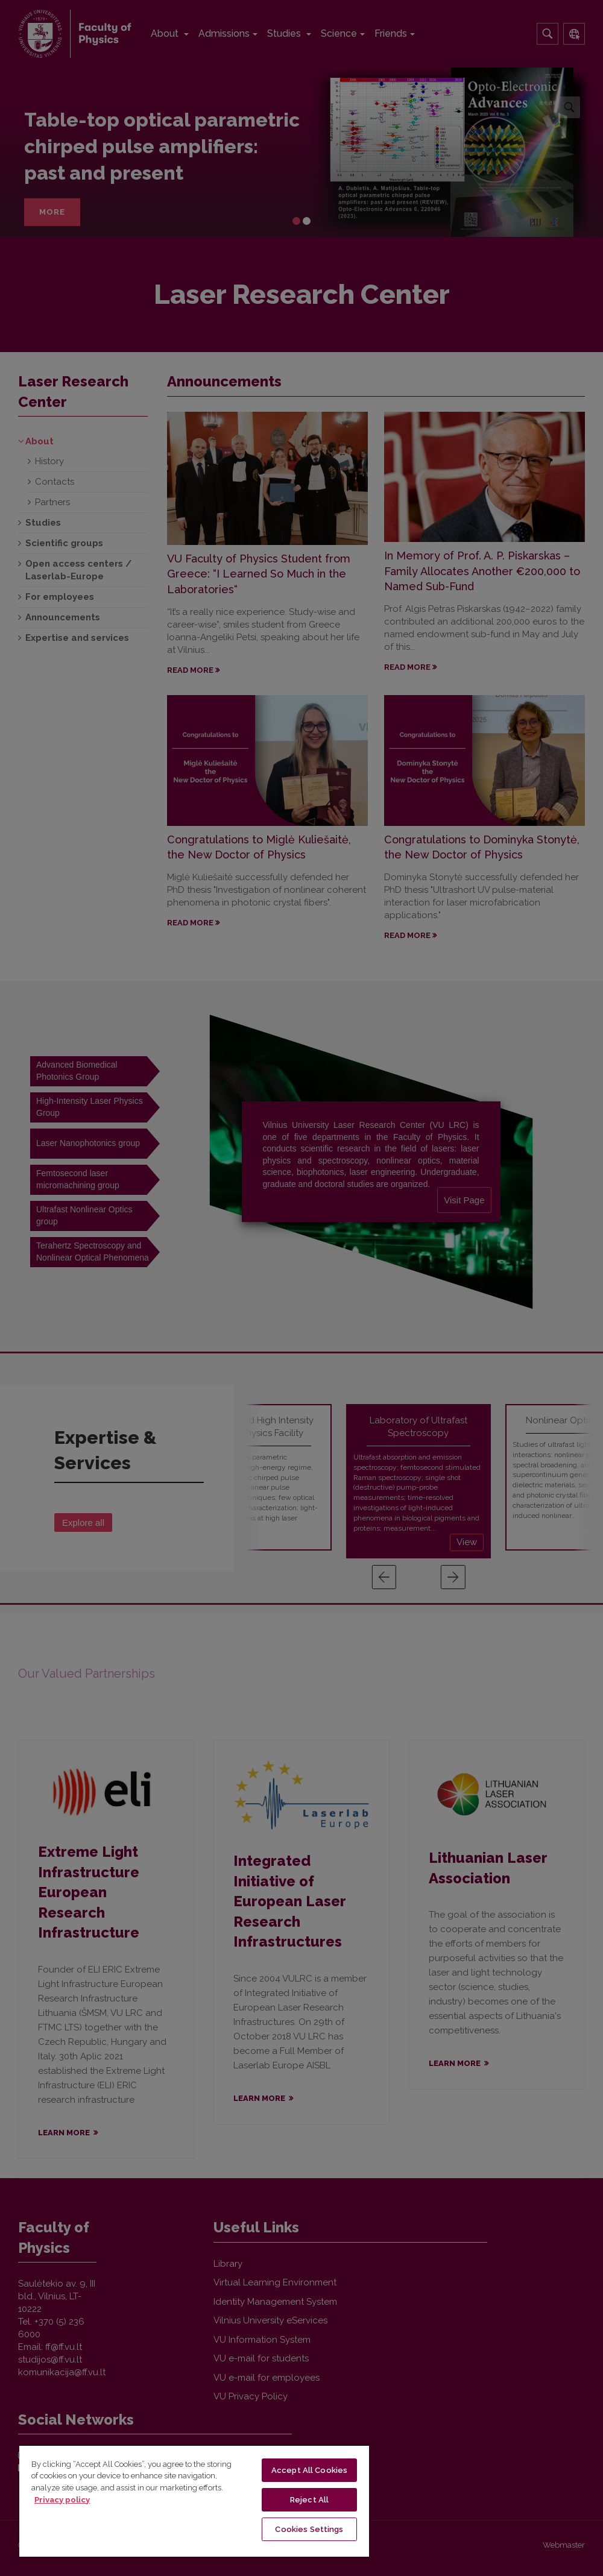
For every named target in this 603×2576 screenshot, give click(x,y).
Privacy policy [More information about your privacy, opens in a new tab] (62, 2499)
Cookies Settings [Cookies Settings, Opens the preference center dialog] (309, 2529)
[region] (194, 2501)
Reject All (309, 2499)
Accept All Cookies (309, 2470)
